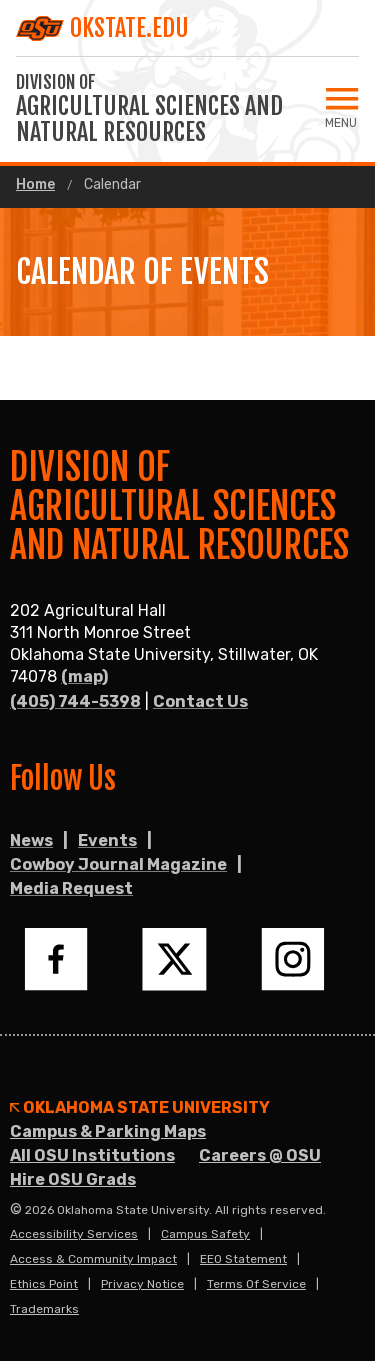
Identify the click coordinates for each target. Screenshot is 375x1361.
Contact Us (200, 701)
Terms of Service (256, 1284)
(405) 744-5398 (75, 701)
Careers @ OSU (260, 1155)
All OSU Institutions (92, 1155)
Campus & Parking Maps (108, 1131)
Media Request (71, 888)
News (31, 840)
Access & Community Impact (93, 1259)
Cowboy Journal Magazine (118, 864)
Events (107, 840)
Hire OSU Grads (73, 1179)
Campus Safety (205, 1234)
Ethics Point (44, 1284)
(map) (84, 676)
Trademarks (44, 1309)
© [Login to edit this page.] (16, 1210)
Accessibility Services (74, 1234)
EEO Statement (243, 1259)
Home (35, 185)
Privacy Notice (142, 1284)
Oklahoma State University (140, 1108)
